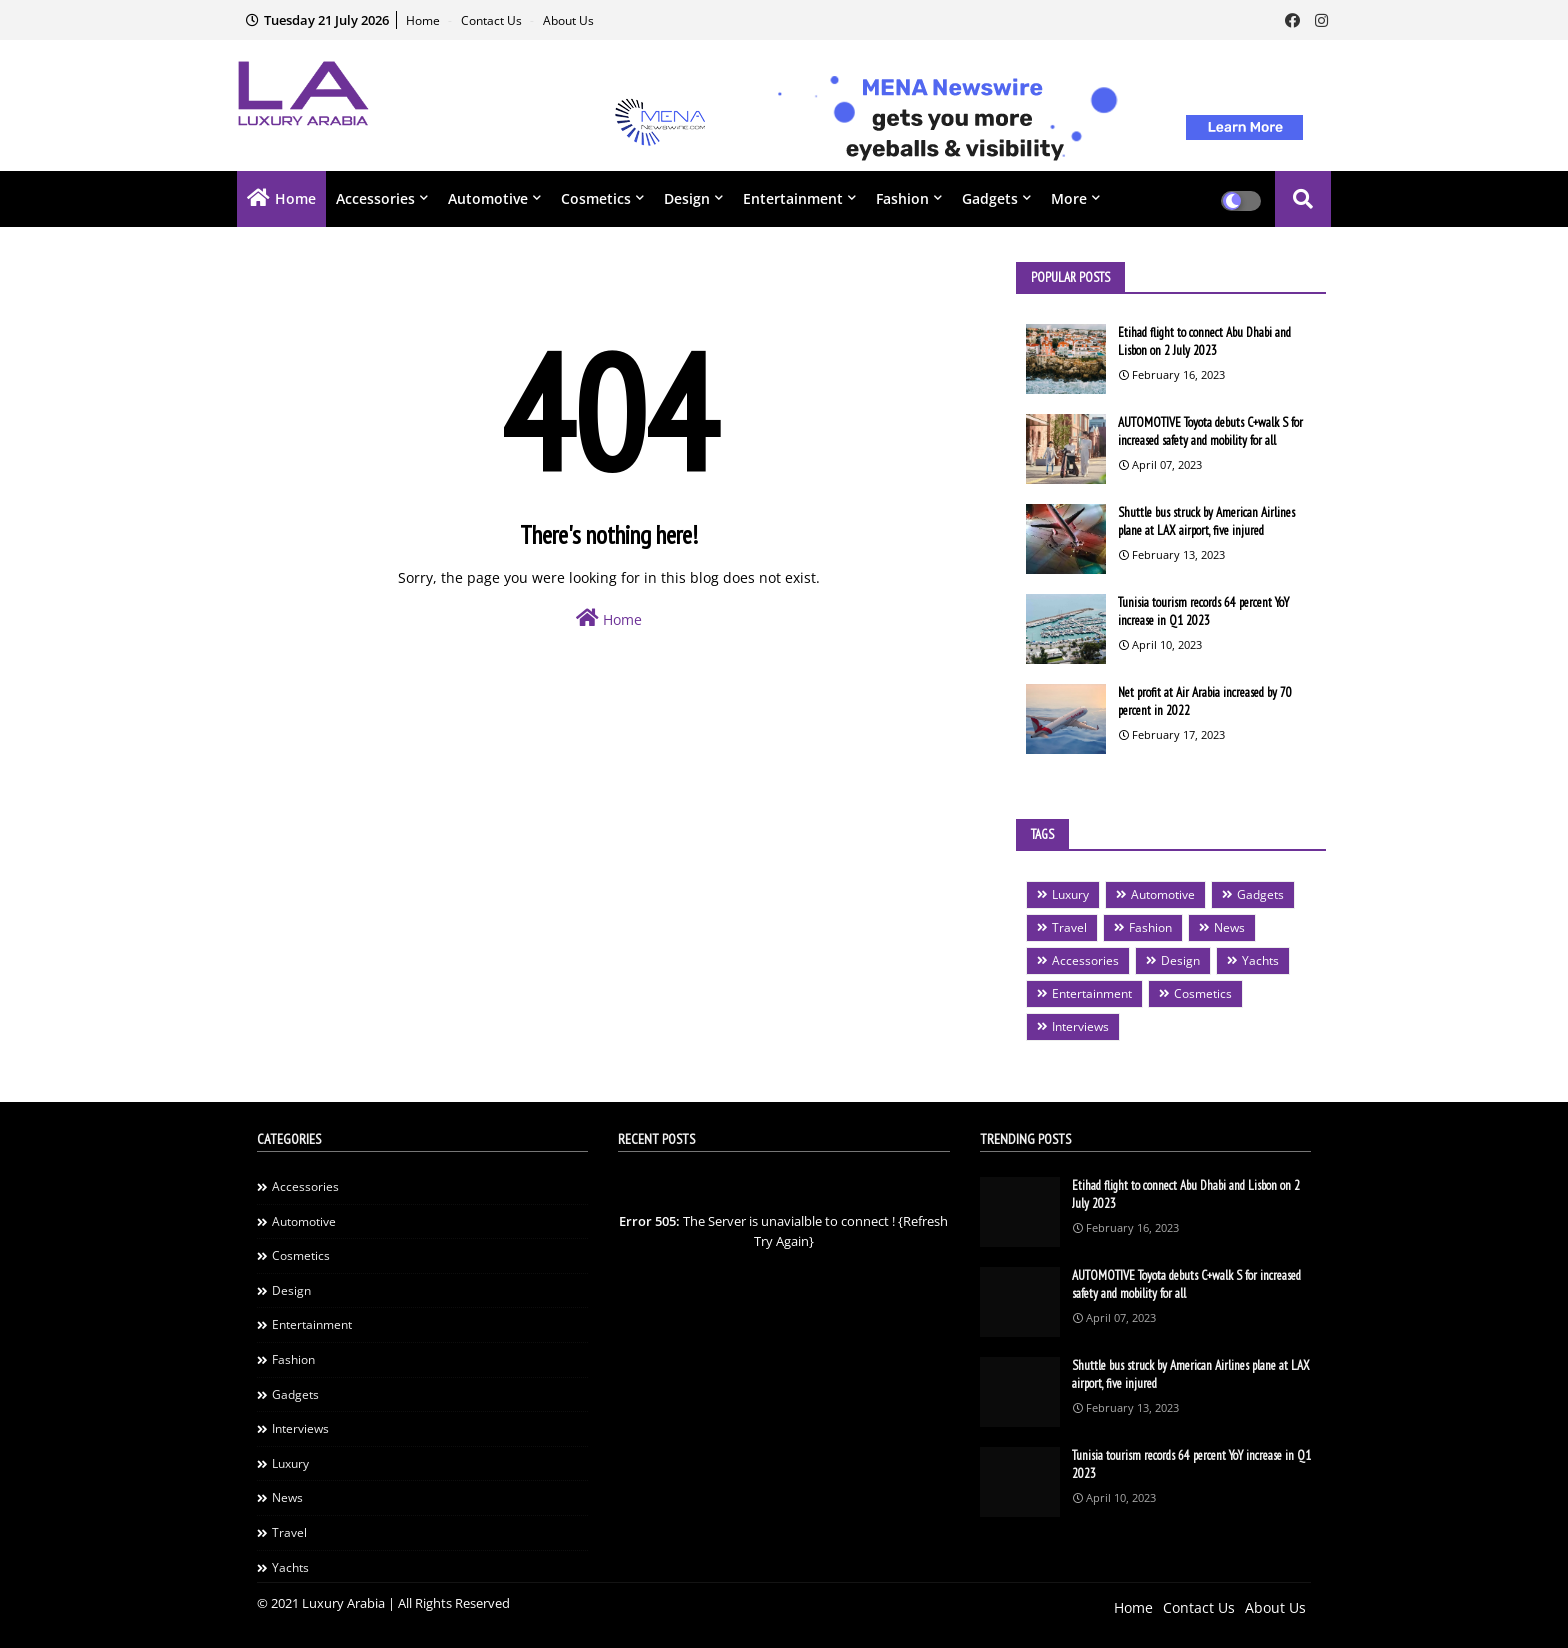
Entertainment (793, 198)
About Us (568, 20)
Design (687, 198)
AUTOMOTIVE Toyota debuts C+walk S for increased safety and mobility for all (1210, 431)
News (1229, 927)
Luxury (1070, 894)
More (1069, 198)
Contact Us (493, 20)
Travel (1069, 927)
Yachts (1260, 960)
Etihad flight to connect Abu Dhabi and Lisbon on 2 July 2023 (1204, 341)
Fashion (902, 198)
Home (424, 20)
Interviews (1080, 1026)
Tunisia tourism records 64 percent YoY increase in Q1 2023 (1203, 611)
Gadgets (990, 198)
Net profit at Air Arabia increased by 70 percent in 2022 (1205, 701)
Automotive (488, 198)
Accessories (375, 198)
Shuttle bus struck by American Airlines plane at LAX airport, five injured (1206, 521)
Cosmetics (596, 198)
